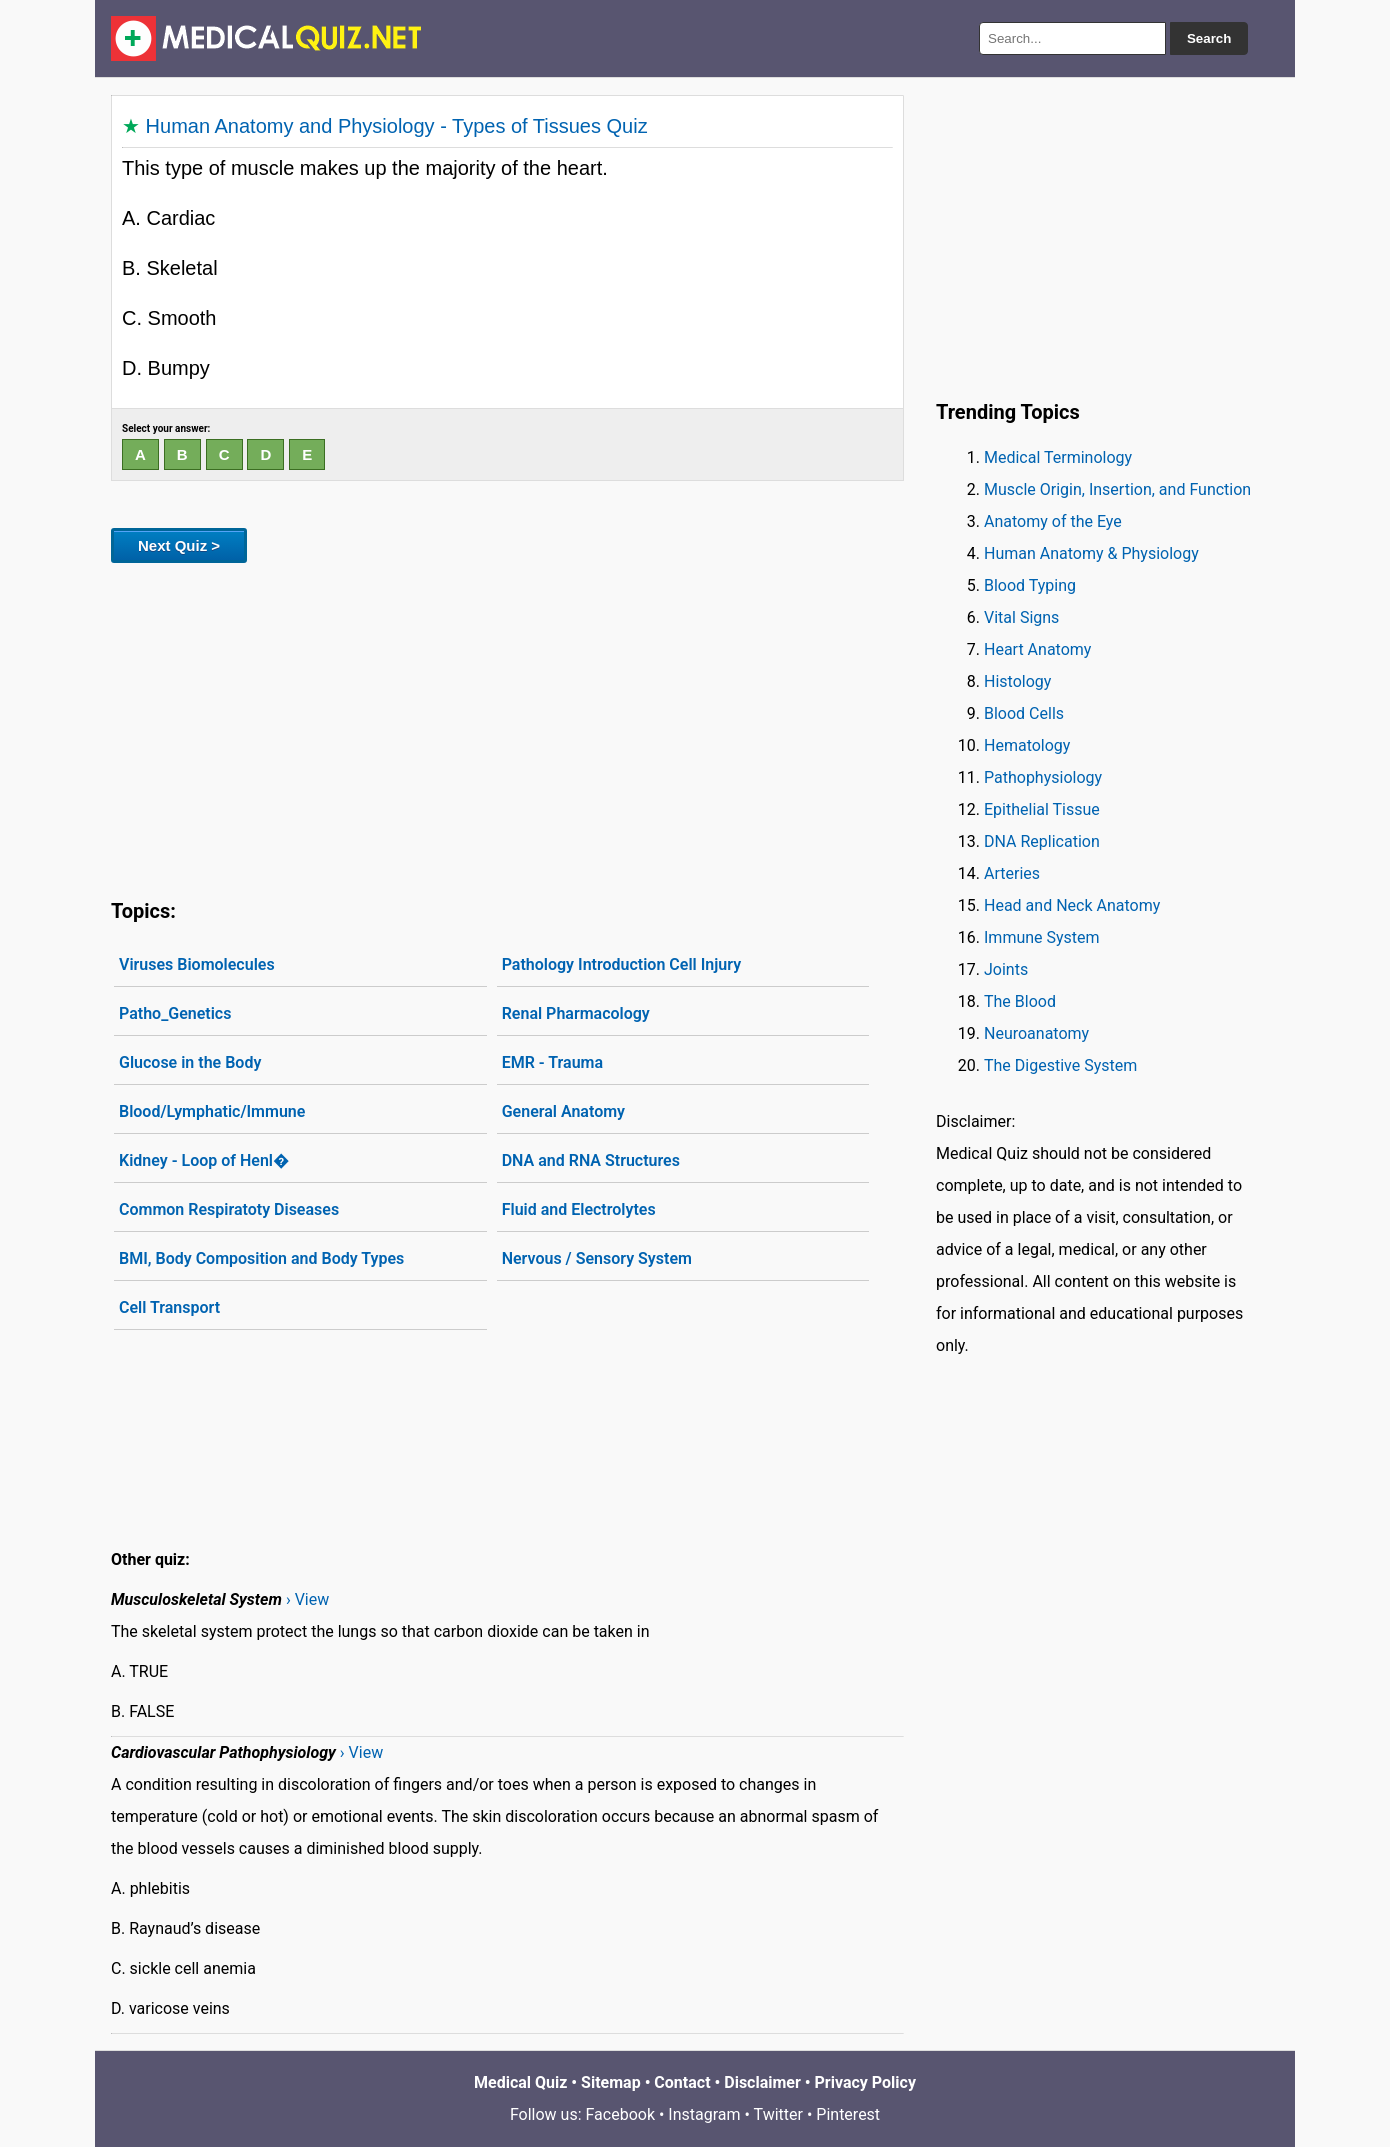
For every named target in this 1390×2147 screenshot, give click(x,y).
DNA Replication (1042, 841)
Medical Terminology (1058, 457)
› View (307, 1599)
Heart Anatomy (1037, 649)
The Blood (1020, 1001)
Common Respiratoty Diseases (229, 1209)
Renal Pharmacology (576, 1013)
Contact (682, 2082)
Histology (1017, 681)
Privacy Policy (865, 2082)
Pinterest (848, 2114)
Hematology (1027, 745)
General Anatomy (563, 1111)
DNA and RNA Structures (591, 1160)
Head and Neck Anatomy (1072, 905)
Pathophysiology (1043, 777)
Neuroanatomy (1036, 1033)
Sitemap (611, 2082)
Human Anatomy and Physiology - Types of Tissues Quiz (397, 126)
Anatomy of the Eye (1053, 521)
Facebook (620, 2114)
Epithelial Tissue (1042, 809)
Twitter (778, 2114)
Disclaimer (762, 2082)
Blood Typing (1030, 585)
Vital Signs (1021, 617)
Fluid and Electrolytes (579, 1209)
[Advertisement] (507, 727)
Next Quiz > (179, 545)
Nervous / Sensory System (597, 1258)
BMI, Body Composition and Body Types (261, 1258)
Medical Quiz (520, 2082)
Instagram (704, 2114)
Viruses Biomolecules (197, 964)
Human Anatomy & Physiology (1091, 553)
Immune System (1042, 937)
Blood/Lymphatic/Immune (212, 1111)
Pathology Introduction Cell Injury (621, 964)
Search (1209, 38)
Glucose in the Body (190, 1062)
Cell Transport (169, 1307)
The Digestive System (1060, 1065)
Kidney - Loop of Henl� (204, 1160)
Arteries (1012, 873)
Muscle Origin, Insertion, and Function (1117, 489)
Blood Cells (1024, 713)
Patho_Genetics (175, 1013)
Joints (1006, 969)
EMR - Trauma (552, 1062)
